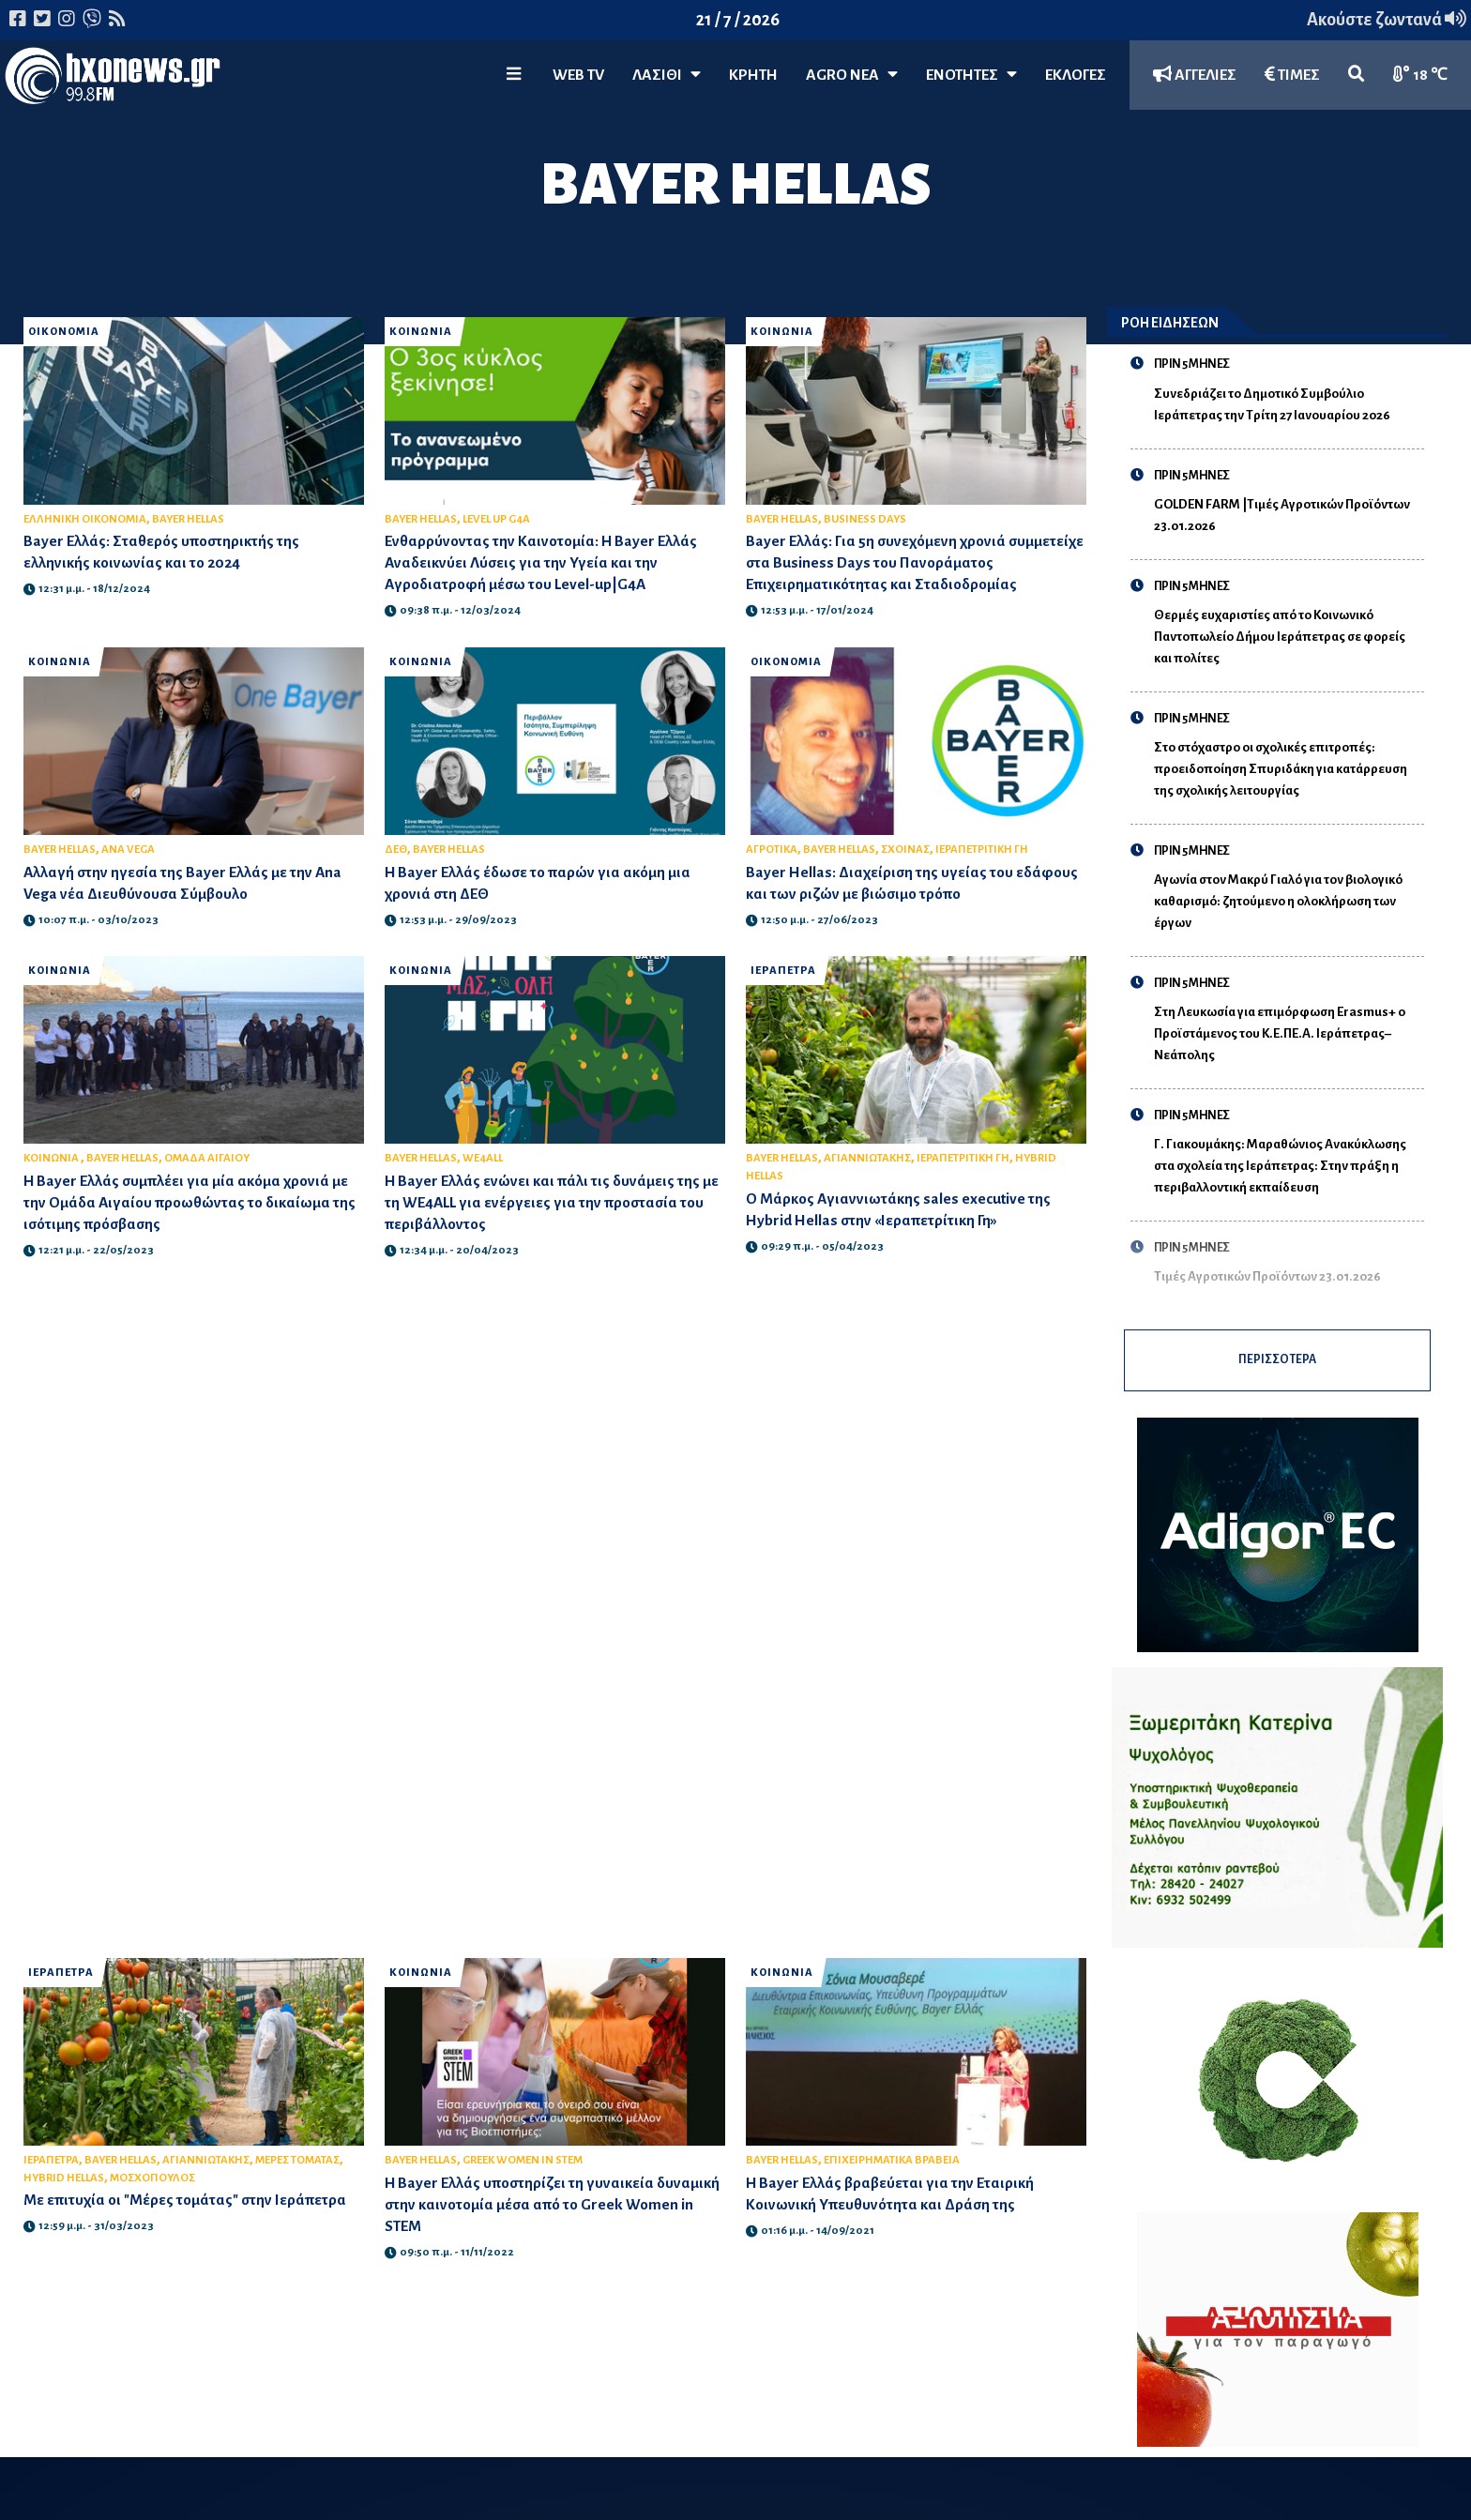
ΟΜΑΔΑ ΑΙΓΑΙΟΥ (207, 1158)
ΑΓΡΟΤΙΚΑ (771, 849)
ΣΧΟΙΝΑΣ (905, 849)
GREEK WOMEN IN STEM (523, 2175)
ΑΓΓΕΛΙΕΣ (1194, 74)
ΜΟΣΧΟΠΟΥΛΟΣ (152, 2193)
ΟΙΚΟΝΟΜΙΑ (65, 332)
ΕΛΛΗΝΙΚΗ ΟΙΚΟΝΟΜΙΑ (84, 519)
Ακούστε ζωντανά (1386, 19)
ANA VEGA (128, 849)
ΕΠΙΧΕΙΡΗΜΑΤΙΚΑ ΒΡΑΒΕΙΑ (892, 2175)
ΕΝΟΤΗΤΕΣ (971, 74)
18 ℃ (1420, 74)
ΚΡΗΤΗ (753, 75)
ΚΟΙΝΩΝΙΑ (421, 332)
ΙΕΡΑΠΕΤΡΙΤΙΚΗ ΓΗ (981, 849)
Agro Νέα (852, 74)
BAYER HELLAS (188, 519)
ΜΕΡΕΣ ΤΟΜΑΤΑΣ (297, 2175)
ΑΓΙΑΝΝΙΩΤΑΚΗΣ (867, 1158)
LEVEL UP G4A (496, 519)
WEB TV (578, 75)
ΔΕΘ (396, 849)
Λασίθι (666, 74)
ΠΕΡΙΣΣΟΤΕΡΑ (1277, 1367)
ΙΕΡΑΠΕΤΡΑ (784, 970)
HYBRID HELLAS (63, 2193)
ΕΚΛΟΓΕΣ (1075, 75)
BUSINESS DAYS (865, 519)
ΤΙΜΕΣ (1292, 74)
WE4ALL (483, 1158)
